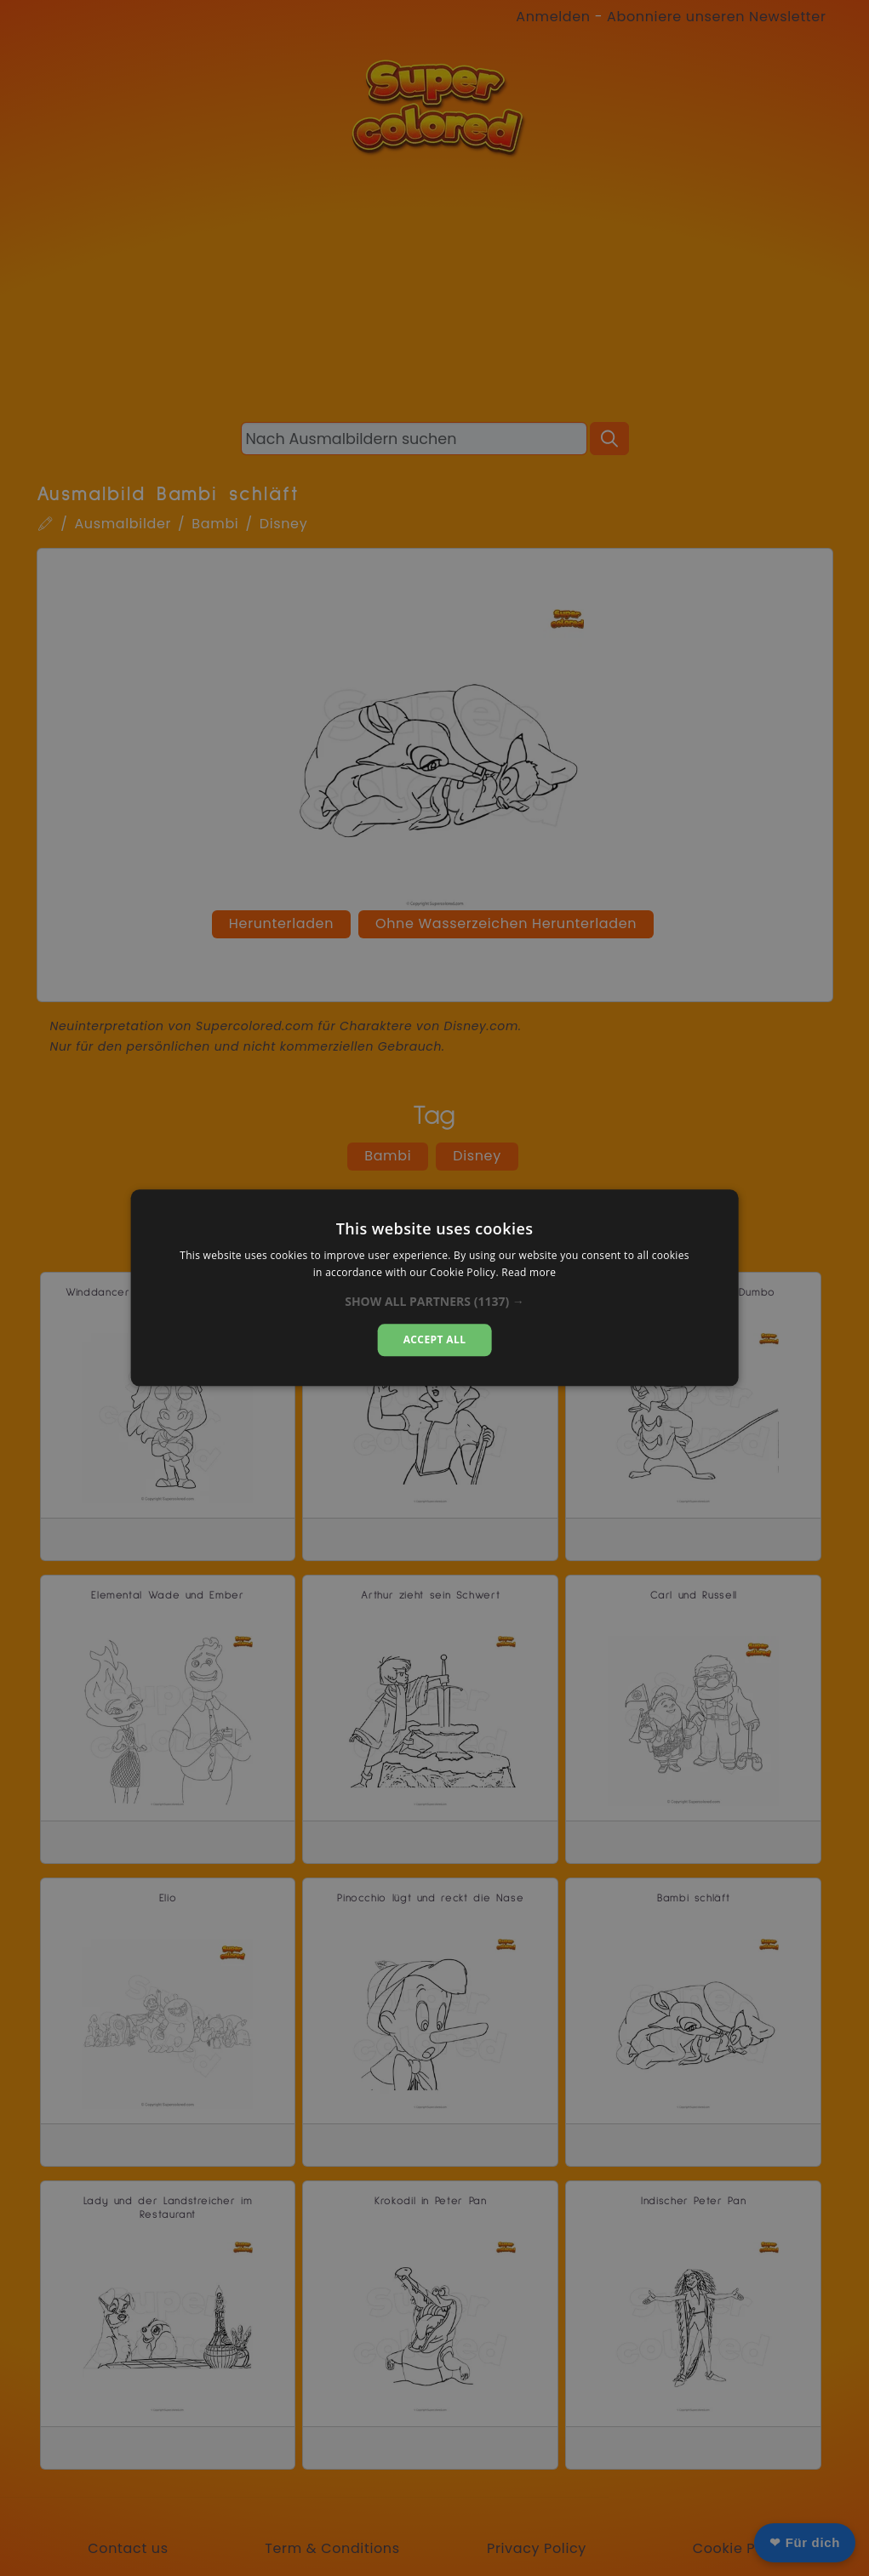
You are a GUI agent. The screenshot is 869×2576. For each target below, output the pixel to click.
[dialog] (434, 1287)
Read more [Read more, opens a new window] (528, 1273)
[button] (434, 1301)
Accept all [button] (434, 1339)
